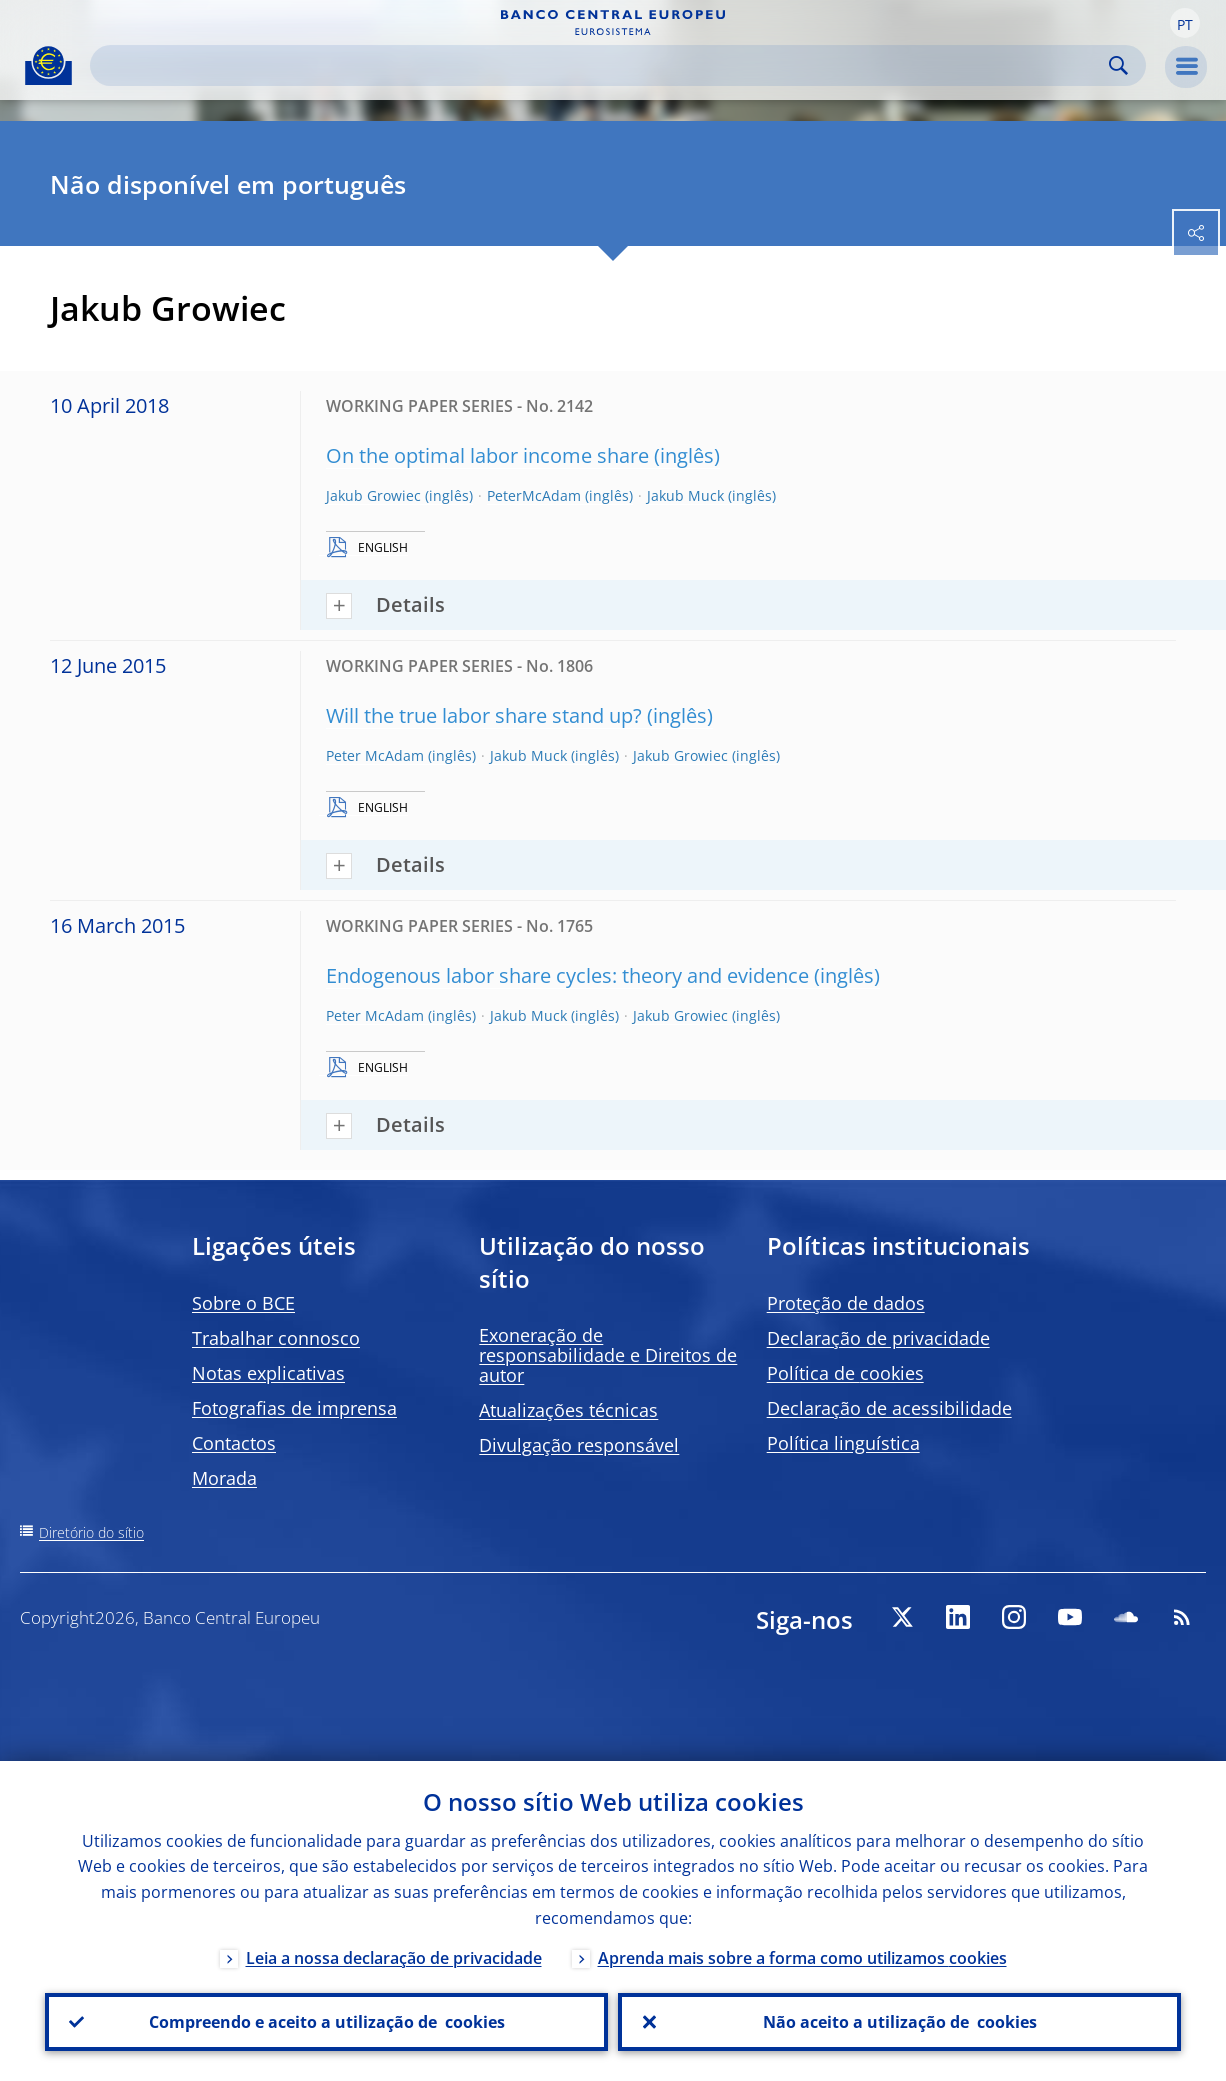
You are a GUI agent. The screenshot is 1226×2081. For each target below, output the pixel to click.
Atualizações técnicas (568, 1410)
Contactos (234, 1443)
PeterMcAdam (534, 495)
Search (1118, 65)
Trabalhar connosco (276, 1338)
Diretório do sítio (91, 1532)
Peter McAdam (375, 755)
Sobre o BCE (243, 1303)
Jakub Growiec (373, 495)
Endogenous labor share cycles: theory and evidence (567, 975)
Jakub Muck (685, 495)
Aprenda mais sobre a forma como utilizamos (802, 1958)
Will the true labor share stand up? (484, 715)
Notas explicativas (268, 1373)
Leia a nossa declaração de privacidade (394, 1958)
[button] (1185, 23)
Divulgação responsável (579, 1445)
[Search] (602, 65)
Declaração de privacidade (878, 1338)
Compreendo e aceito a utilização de (327, 2022)
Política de (845, 1373)
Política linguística (843, 1443)
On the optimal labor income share (487, 455)
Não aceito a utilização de (900, 2022)
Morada (224, 1478)
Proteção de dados (846, 1303)
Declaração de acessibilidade (889, 1408)
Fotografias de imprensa (294, 1408)
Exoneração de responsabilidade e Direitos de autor (608, 1355)
